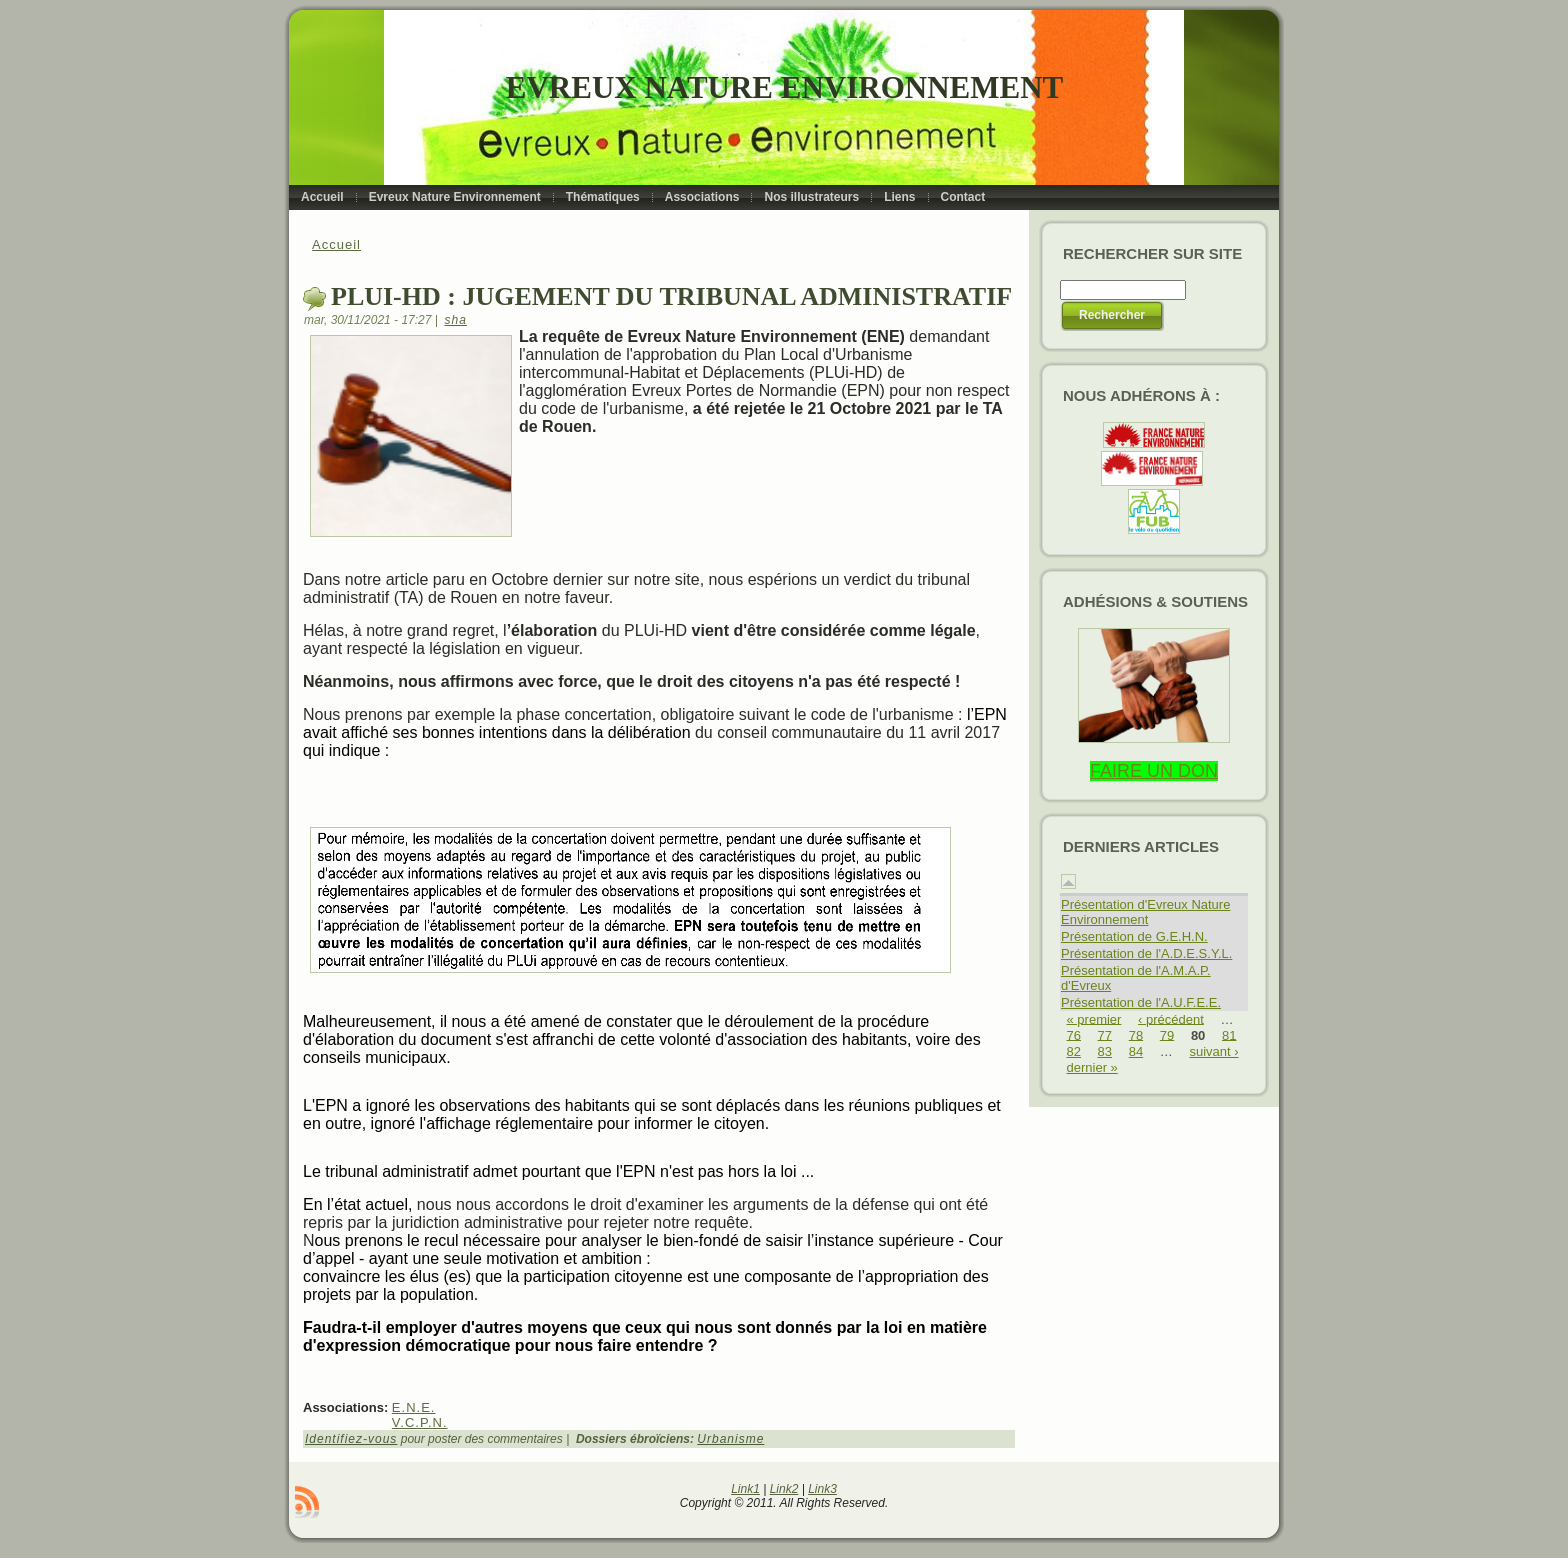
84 (1136, 1051)
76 (1074, 1034)
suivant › (1213, 1051)
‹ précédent (1171, 1018)
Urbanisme (730, 1439)
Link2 (784, 1489)
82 (1074, 1051)
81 (1229, 1034)
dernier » (1092, 1067)
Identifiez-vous (351, 1439)
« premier (1094, 1018)
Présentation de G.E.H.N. (1134, 936)
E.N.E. (414, 1407)
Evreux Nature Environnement (784, 87)
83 (1105, 1051)
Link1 (745, 1489)
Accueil (336, 244)
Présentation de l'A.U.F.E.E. (1141, 1002)
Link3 (822, 1489)
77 (1105, 1034)
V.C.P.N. (420, 1422)
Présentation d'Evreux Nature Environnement (1145, 912)
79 (1167, 1034)
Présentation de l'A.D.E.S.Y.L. (1146, 953)
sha (456, 320)
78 (1136, 1034)
